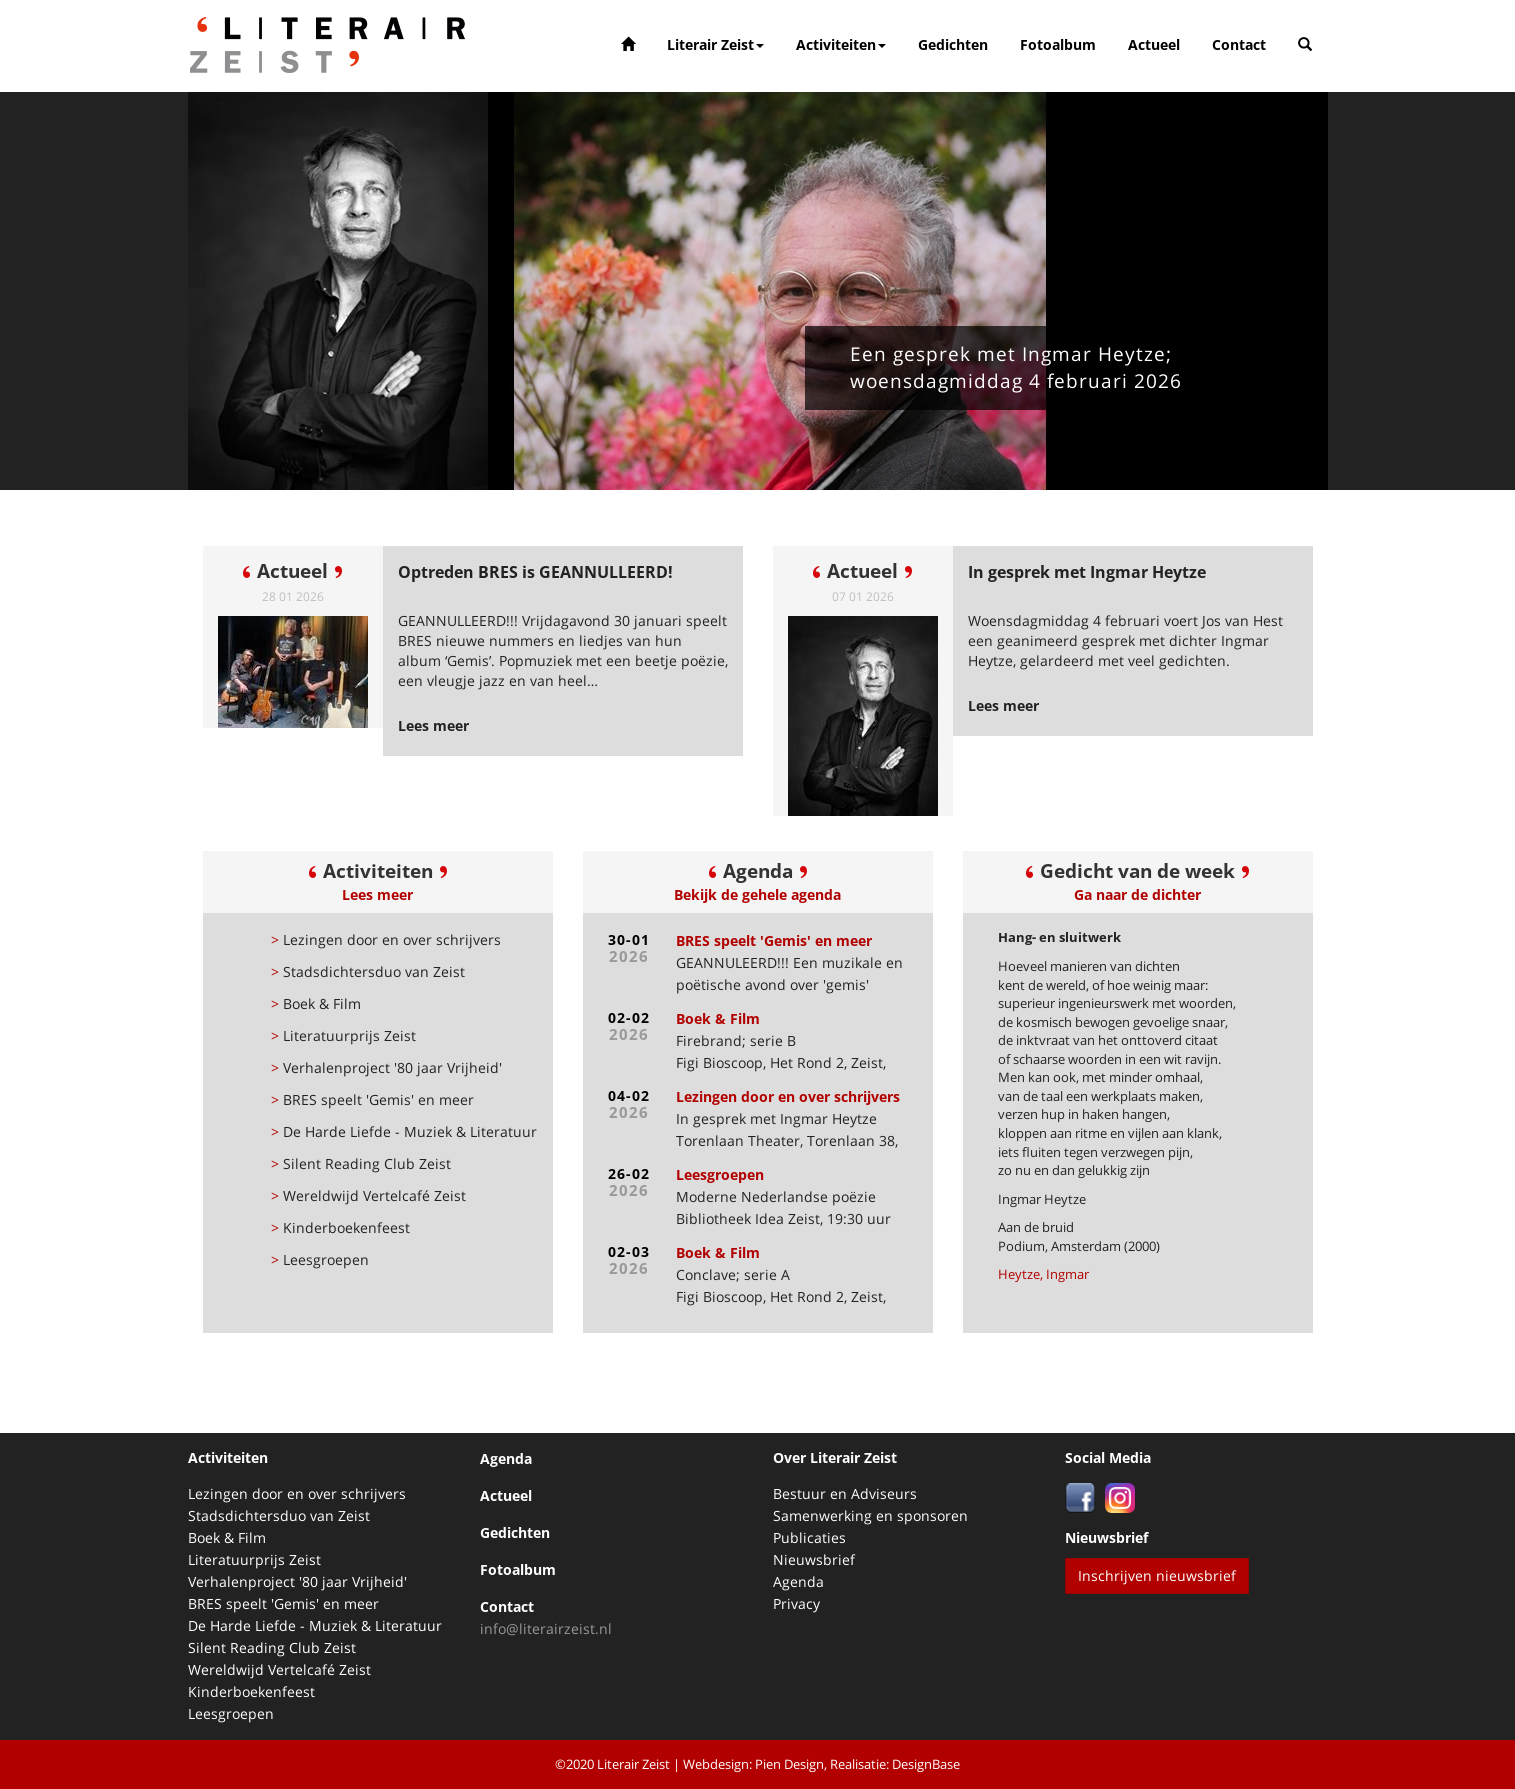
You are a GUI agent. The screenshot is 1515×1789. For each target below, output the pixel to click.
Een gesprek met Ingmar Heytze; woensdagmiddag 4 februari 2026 (1016, 367)
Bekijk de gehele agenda (757, 894)
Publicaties (809, 1537)
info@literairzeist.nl (546, 1628)
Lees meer (377, 894)
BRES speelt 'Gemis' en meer (372, 1099)
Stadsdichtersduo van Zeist (368, 971)
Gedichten (953, 44)
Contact (1239, 44)
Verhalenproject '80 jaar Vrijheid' (386, 1067)
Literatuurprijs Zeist (343, 1035)
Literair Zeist (715, 44)
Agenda (506, 1458)
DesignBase (926, 1764)
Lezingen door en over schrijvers (386, 939)
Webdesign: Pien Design (753, 1764)
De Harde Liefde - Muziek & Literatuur (404, 1131)
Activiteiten (841, 44)
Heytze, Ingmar (1043, 1274)
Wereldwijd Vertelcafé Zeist (368, 1195)
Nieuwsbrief (814, 1559)
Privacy (796, 1603)
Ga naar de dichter (1137, 894)
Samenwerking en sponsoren (870, 1515)
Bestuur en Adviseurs (845, 1493)
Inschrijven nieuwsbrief (1157, 1575)
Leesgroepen (320, 1259)
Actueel (1154, 44)
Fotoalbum (1058, 44)
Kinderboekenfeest (340, 1227)
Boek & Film (316, 1003)
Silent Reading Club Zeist (361, 1163)
